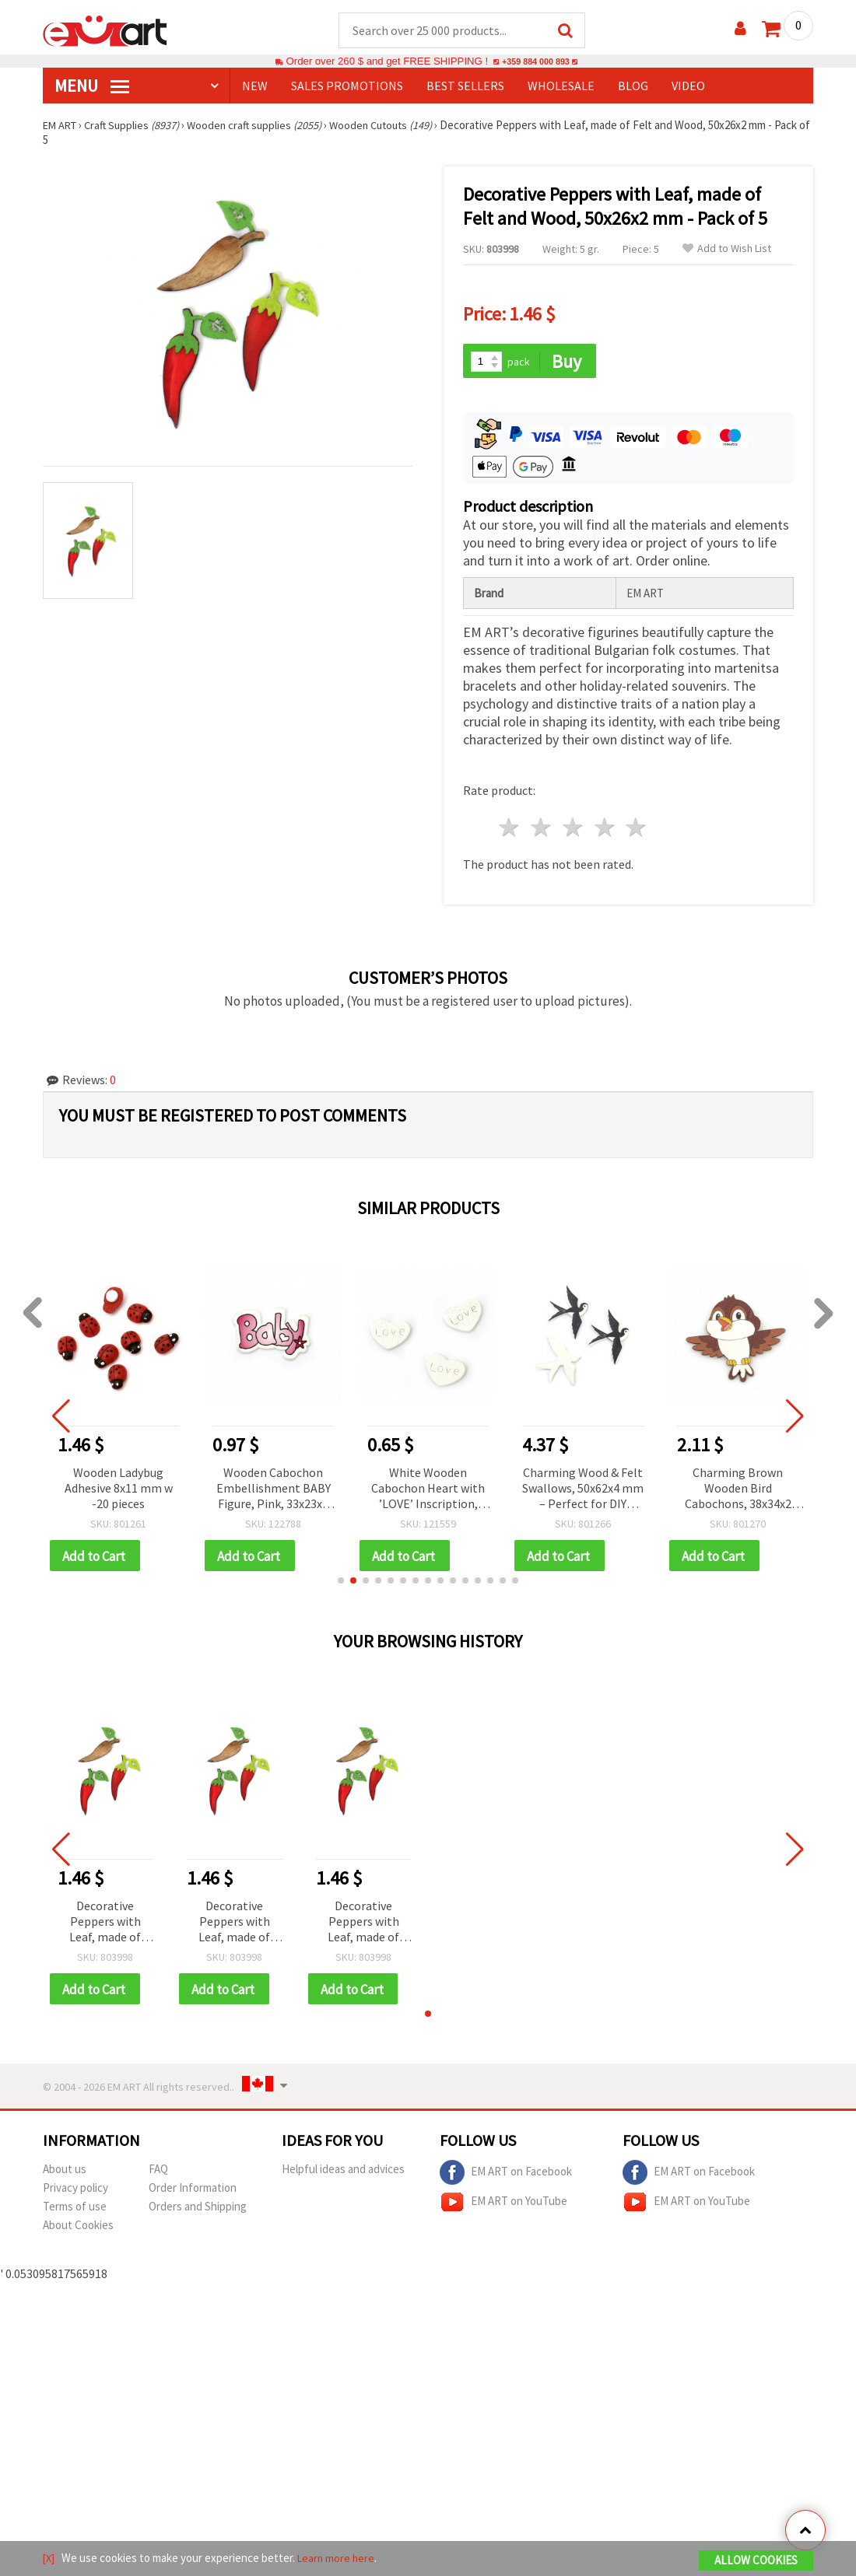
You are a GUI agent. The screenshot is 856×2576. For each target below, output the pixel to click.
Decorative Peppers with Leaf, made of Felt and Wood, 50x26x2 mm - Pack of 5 (105, 1925)
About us (64, 2173)
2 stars (542, 829)
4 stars (605, 829)
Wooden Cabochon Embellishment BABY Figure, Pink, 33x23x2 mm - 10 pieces (273, 1490)
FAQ (158, 2173)
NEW (255, 86)
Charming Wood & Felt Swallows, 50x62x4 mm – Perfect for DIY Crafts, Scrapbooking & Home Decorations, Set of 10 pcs (583, 1490)
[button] (341, 1583)
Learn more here (339, 2559)
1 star (510, 829)
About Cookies (78, 2229)
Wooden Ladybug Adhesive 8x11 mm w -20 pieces (119, 1489)
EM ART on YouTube (503, 2206)
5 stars (637, 829)
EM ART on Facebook (506, 2177)
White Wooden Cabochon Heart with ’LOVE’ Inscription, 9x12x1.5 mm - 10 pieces (428, 1490)
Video (688, 86)
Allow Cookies (756, 2561)
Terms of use (75, 2210)
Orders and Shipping (198, 2210)
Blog (633, 86)
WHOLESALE (561, 86)
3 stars (573, 829)
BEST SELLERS (465, 86)
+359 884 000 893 (535, 62)
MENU (91, 86)
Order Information (193, 2192)
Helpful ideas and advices (343, 2173)
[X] (49, 2559)
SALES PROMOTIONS (347, 86)
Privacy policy (75, 2192)
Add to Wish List (726, 249)
